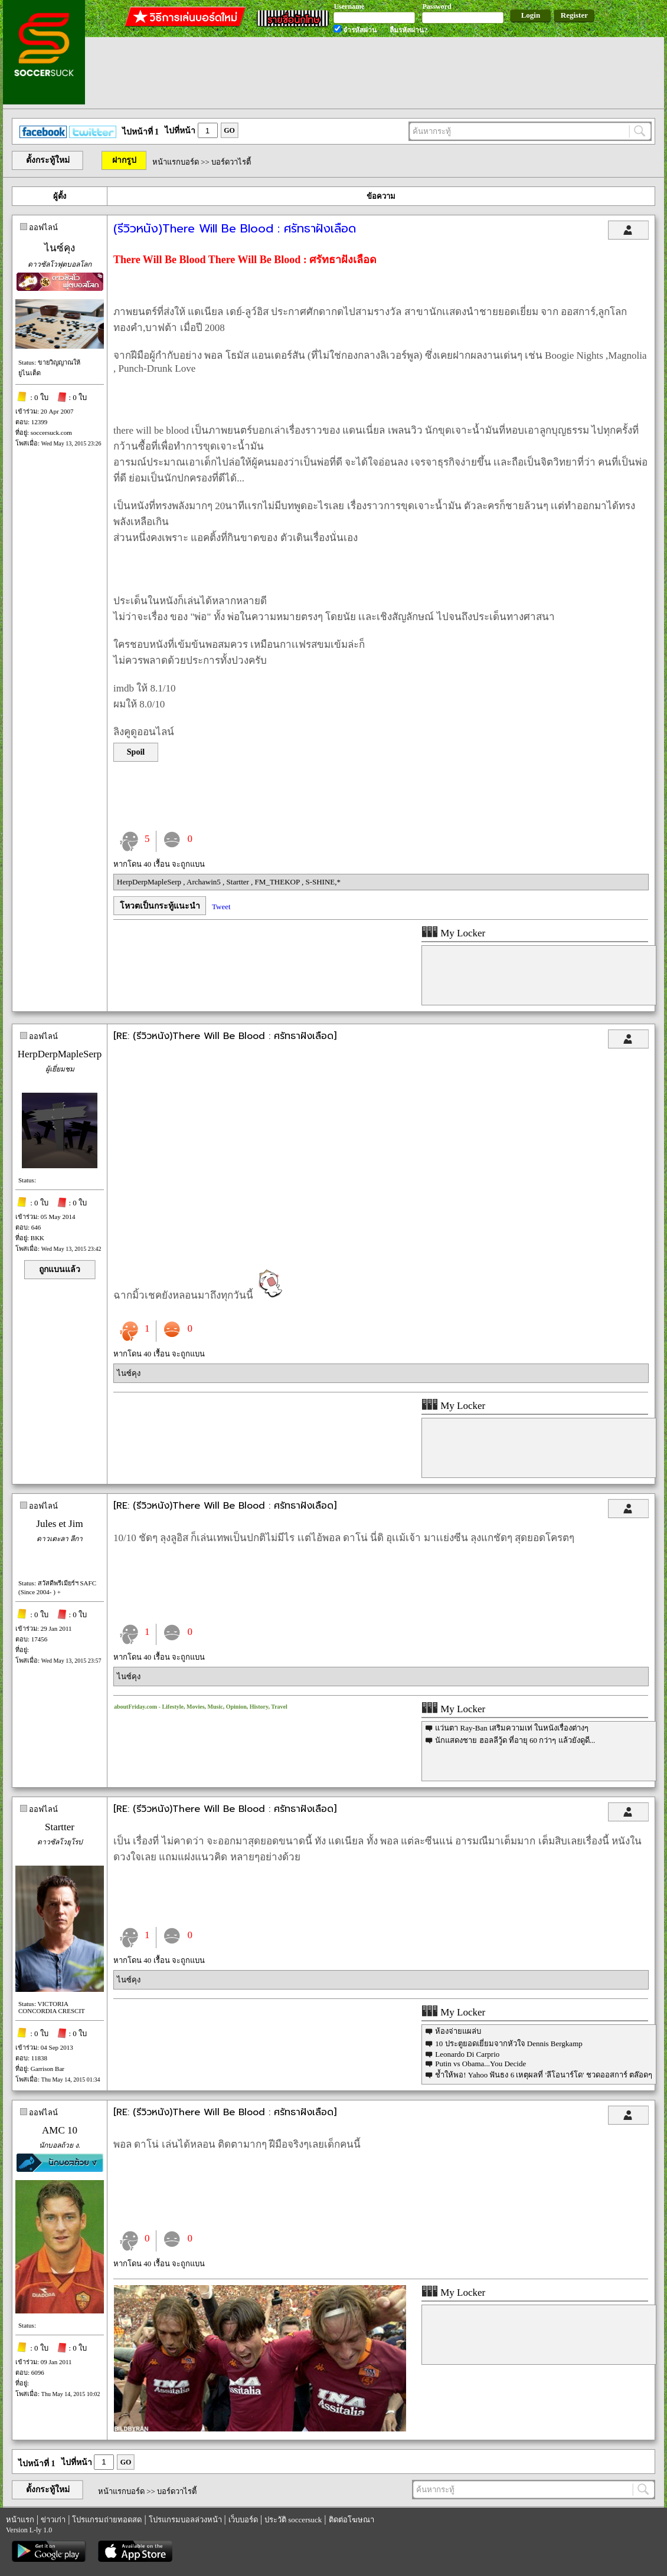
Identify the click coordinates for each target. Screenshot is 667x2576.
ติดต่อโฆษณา (351, 2519)
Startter (239, 881)
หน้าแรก (20, 2519)
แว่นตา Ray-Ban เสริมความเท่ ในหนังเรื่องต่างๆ (511, 1727)
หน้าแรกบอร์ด (175, 162)
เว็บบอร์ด (243, 2519)
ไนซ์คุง (59, 248)
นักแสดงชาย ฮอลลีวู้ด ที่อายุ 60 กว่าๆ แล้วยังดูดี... (515, 1740)
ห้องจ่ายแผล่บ (458, 2031)
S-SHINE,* (323, 881)
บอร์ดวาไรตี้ (231, 162)
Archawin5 (205, 881)
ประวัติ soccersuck (293, 2519)
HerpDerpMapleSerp (150, 881)
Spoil (136, 752)
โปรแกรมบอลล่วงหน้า (185, 2519)
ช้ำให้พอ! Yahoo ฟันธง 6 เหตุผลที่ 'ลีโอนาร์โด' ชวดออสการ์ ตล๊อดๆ (543, 2074)
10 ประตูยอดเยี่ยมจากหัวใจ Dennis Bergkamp (509, 2043)
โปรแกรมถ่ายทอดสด (107, 2519)
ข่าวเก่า (53, 2519)
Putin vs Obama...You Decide (480, 2063)
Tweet (221, 906)
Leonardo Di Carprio (467, 2054)
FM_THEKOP (278, 881)
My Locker (453, 933)
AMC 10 (59, 2130)
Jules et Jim (59, 1523)
